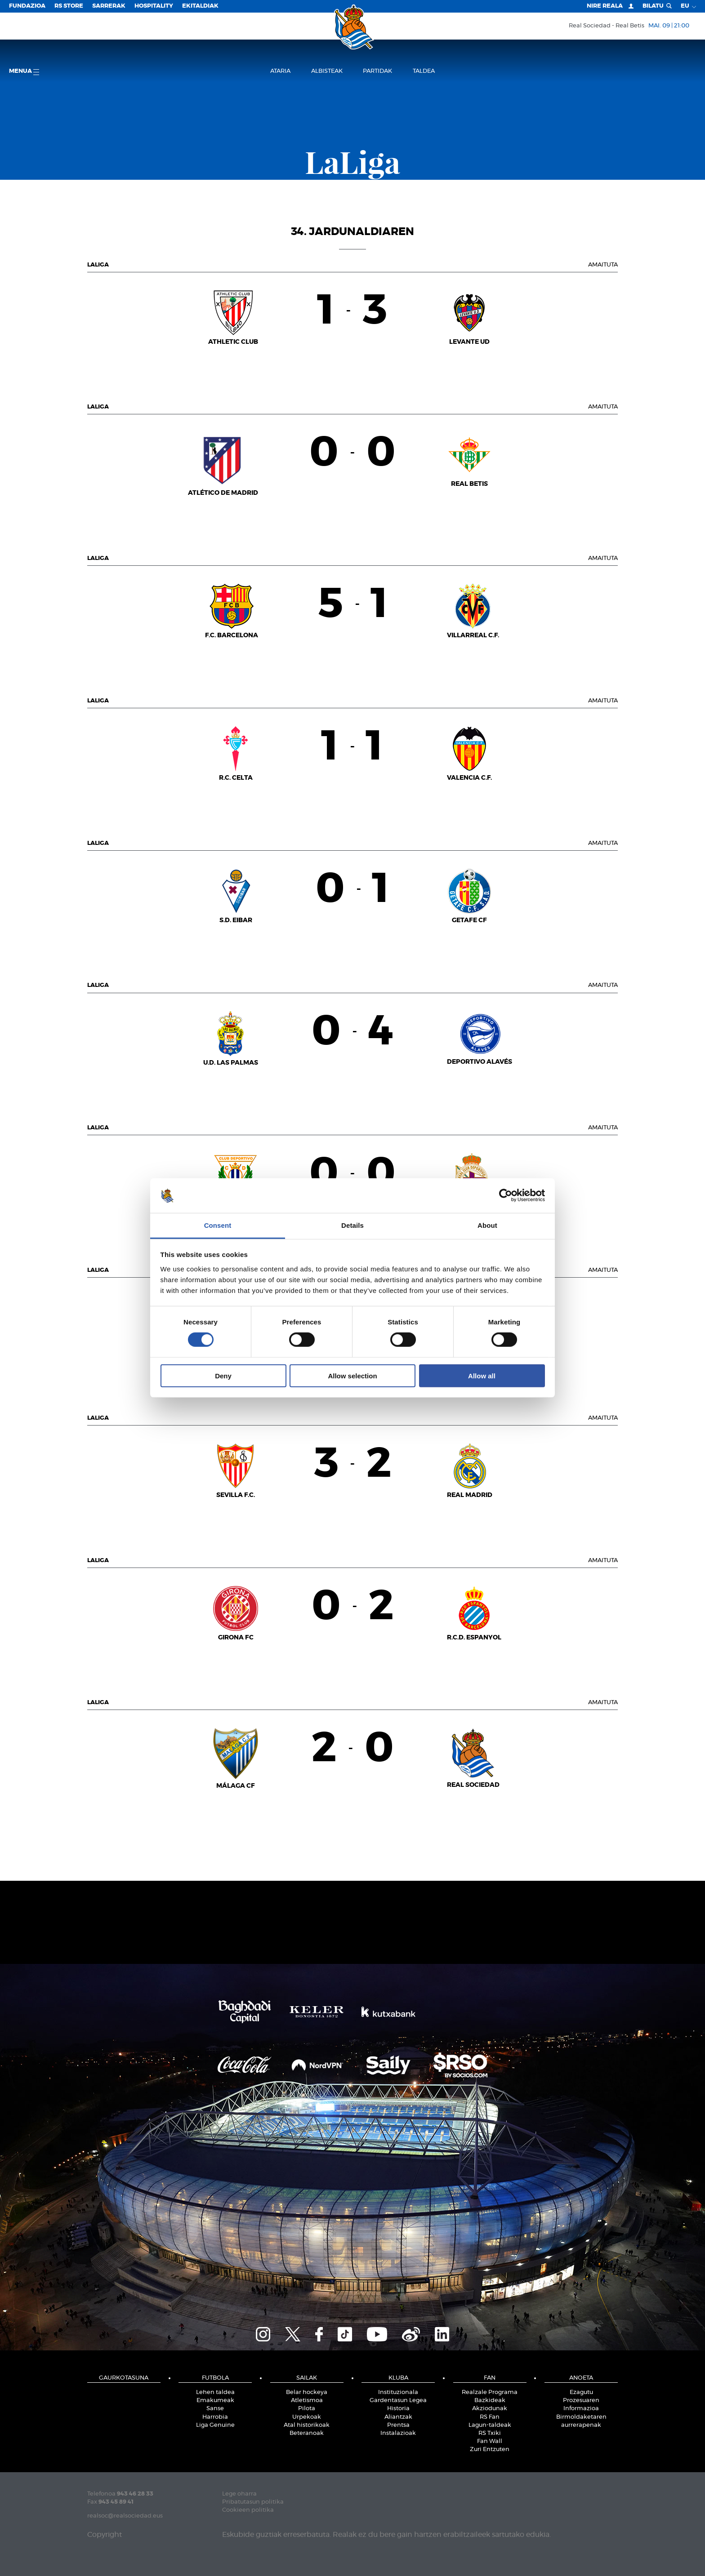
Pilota (306, 2409)
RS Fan (490, 2417)
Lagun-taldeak (490, 2425)
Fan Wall (489, 2441)
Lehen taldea (215, 2392)
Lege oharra (239, 2494)
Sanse (215, 2409)
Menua (24, 71)
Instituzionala (398, 2392)
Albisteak (327, 71)
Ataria (280, 71)
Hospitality (153, 6)
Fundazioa (27, 6)
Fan (489, 2378)
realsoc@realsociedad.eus (125, 2516)
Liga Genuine (215, 2425)
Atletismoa (307, 2400)
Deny (223, 1375)
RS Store (68, 6)
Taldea (424, 71)
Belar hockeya (306, 2392)
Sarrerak (108, 6)
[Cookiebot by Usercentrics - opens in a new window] (505, 1195)
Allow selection (352, 1375)
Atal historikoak (307, 2425)
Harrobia (215, 2417)
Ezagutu (581, 2392)
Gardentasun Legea (398, 2400)
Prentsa (398, 2425)
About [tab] (487, 1225)
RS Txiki (489, 2433)
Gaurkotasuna (123, 2378)
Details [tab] (352, 1225)
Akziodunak (489, 2409)
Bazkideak (489, 2400)
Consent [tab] (218, 1225)
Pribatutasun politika (253, 2502)
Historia (398, 2409)
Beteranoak (307, 2433)
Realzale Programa (490, 2392)
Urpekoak (306, 2417)
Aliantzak (398, 2417)
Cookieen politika (248, 2510)
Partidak (377, 71)
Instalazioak (398, 2433)
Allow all (481, 1375)
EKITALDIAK (200, 6)
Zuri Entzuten (489, 2449)
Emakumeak (215, 2400)
